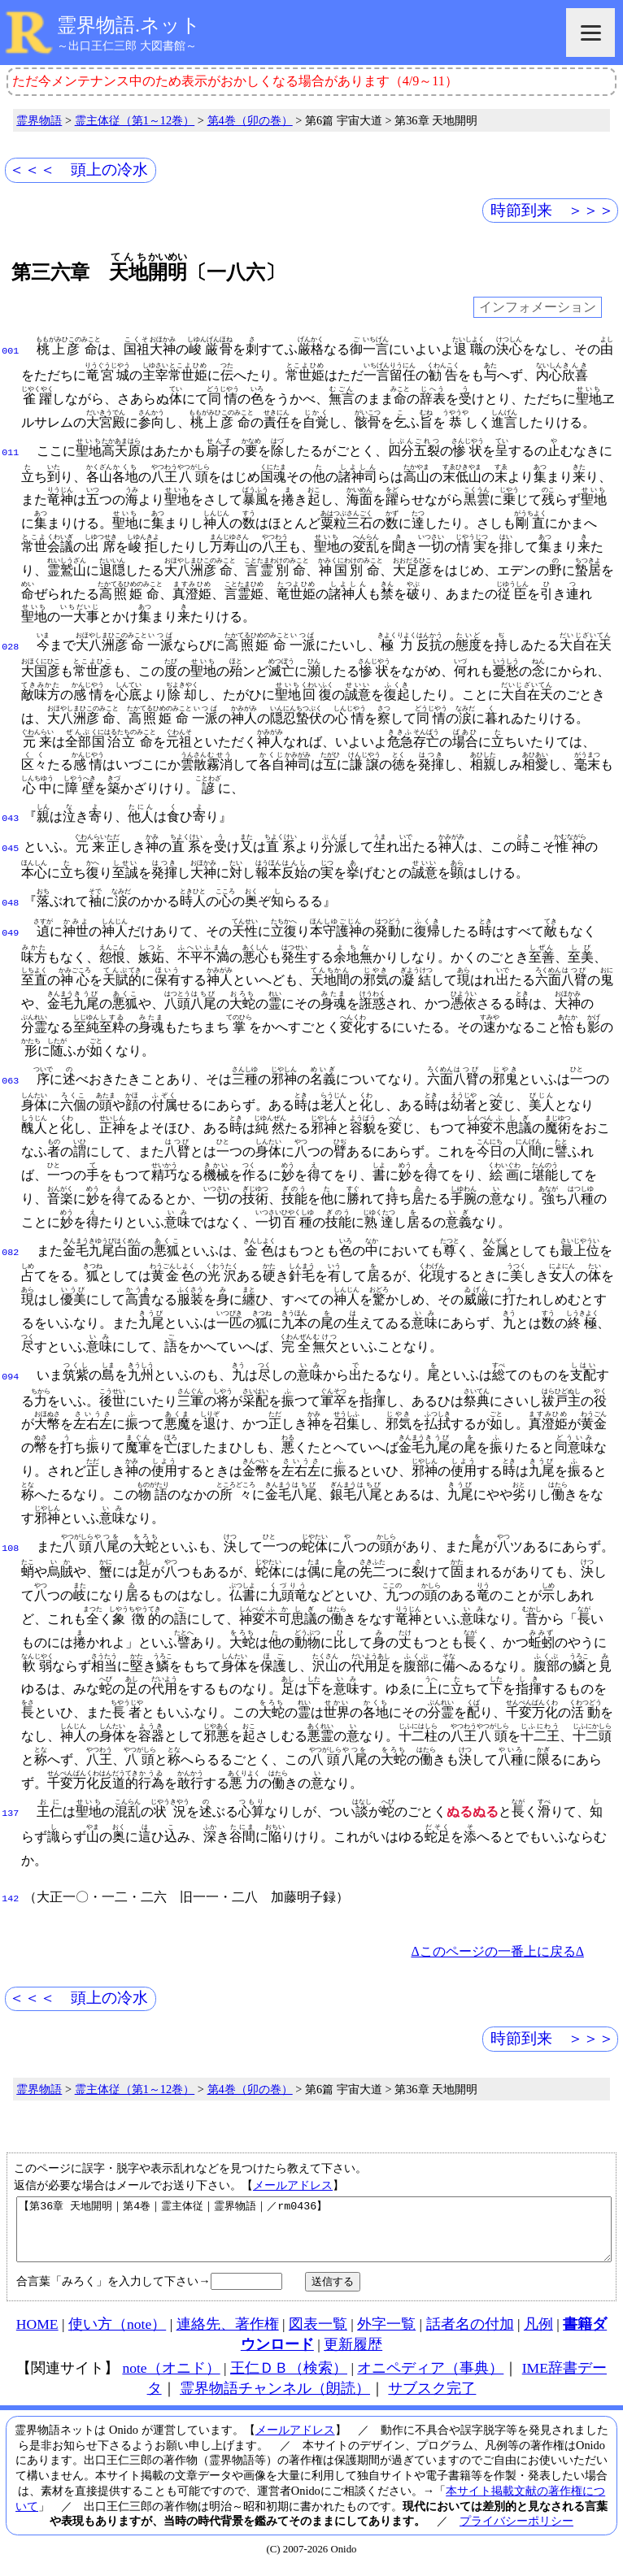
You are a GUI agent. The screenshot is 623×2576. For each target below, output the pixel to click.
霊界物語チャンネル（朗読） (275, 2395)
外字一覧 (386, 2331)
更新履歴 (353, 2352)
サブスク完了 (432, 2395)
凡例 (538, 2331)
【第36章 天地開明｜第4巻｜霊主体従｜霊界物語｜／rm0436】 (314, 2231)
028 (10, 645)
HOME (37, 2331)
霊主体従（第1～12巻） (135, 120)
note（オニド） (171, 2375)
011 (10, 451)
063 (10, 1076)
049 (10, 928)
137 (10, 1808)
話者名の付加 (470, 2331)
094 (10, 1372)
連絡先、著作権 (227, 2331)
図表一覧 (318, 2331)
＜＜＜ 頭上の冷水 (78, 169)
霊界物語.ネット (129, 25)
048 (10, 899)
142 (10, 1894)
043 (10, 816)
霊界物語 (39, 120)
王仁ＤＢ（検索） (288, 2375)
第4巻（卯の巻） (250, 120)
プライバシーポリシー (516, 2528)
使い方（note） (117, 2331)
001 (10, 349)
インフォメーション (537, 308)
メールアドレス (293, 2180)
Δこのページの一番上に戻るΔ (497, 1946)
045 (10, 845)
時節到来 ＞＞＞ (552, 210)
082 (10, 1247)
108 (10, 1543)
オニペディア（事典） (430, 2375)
